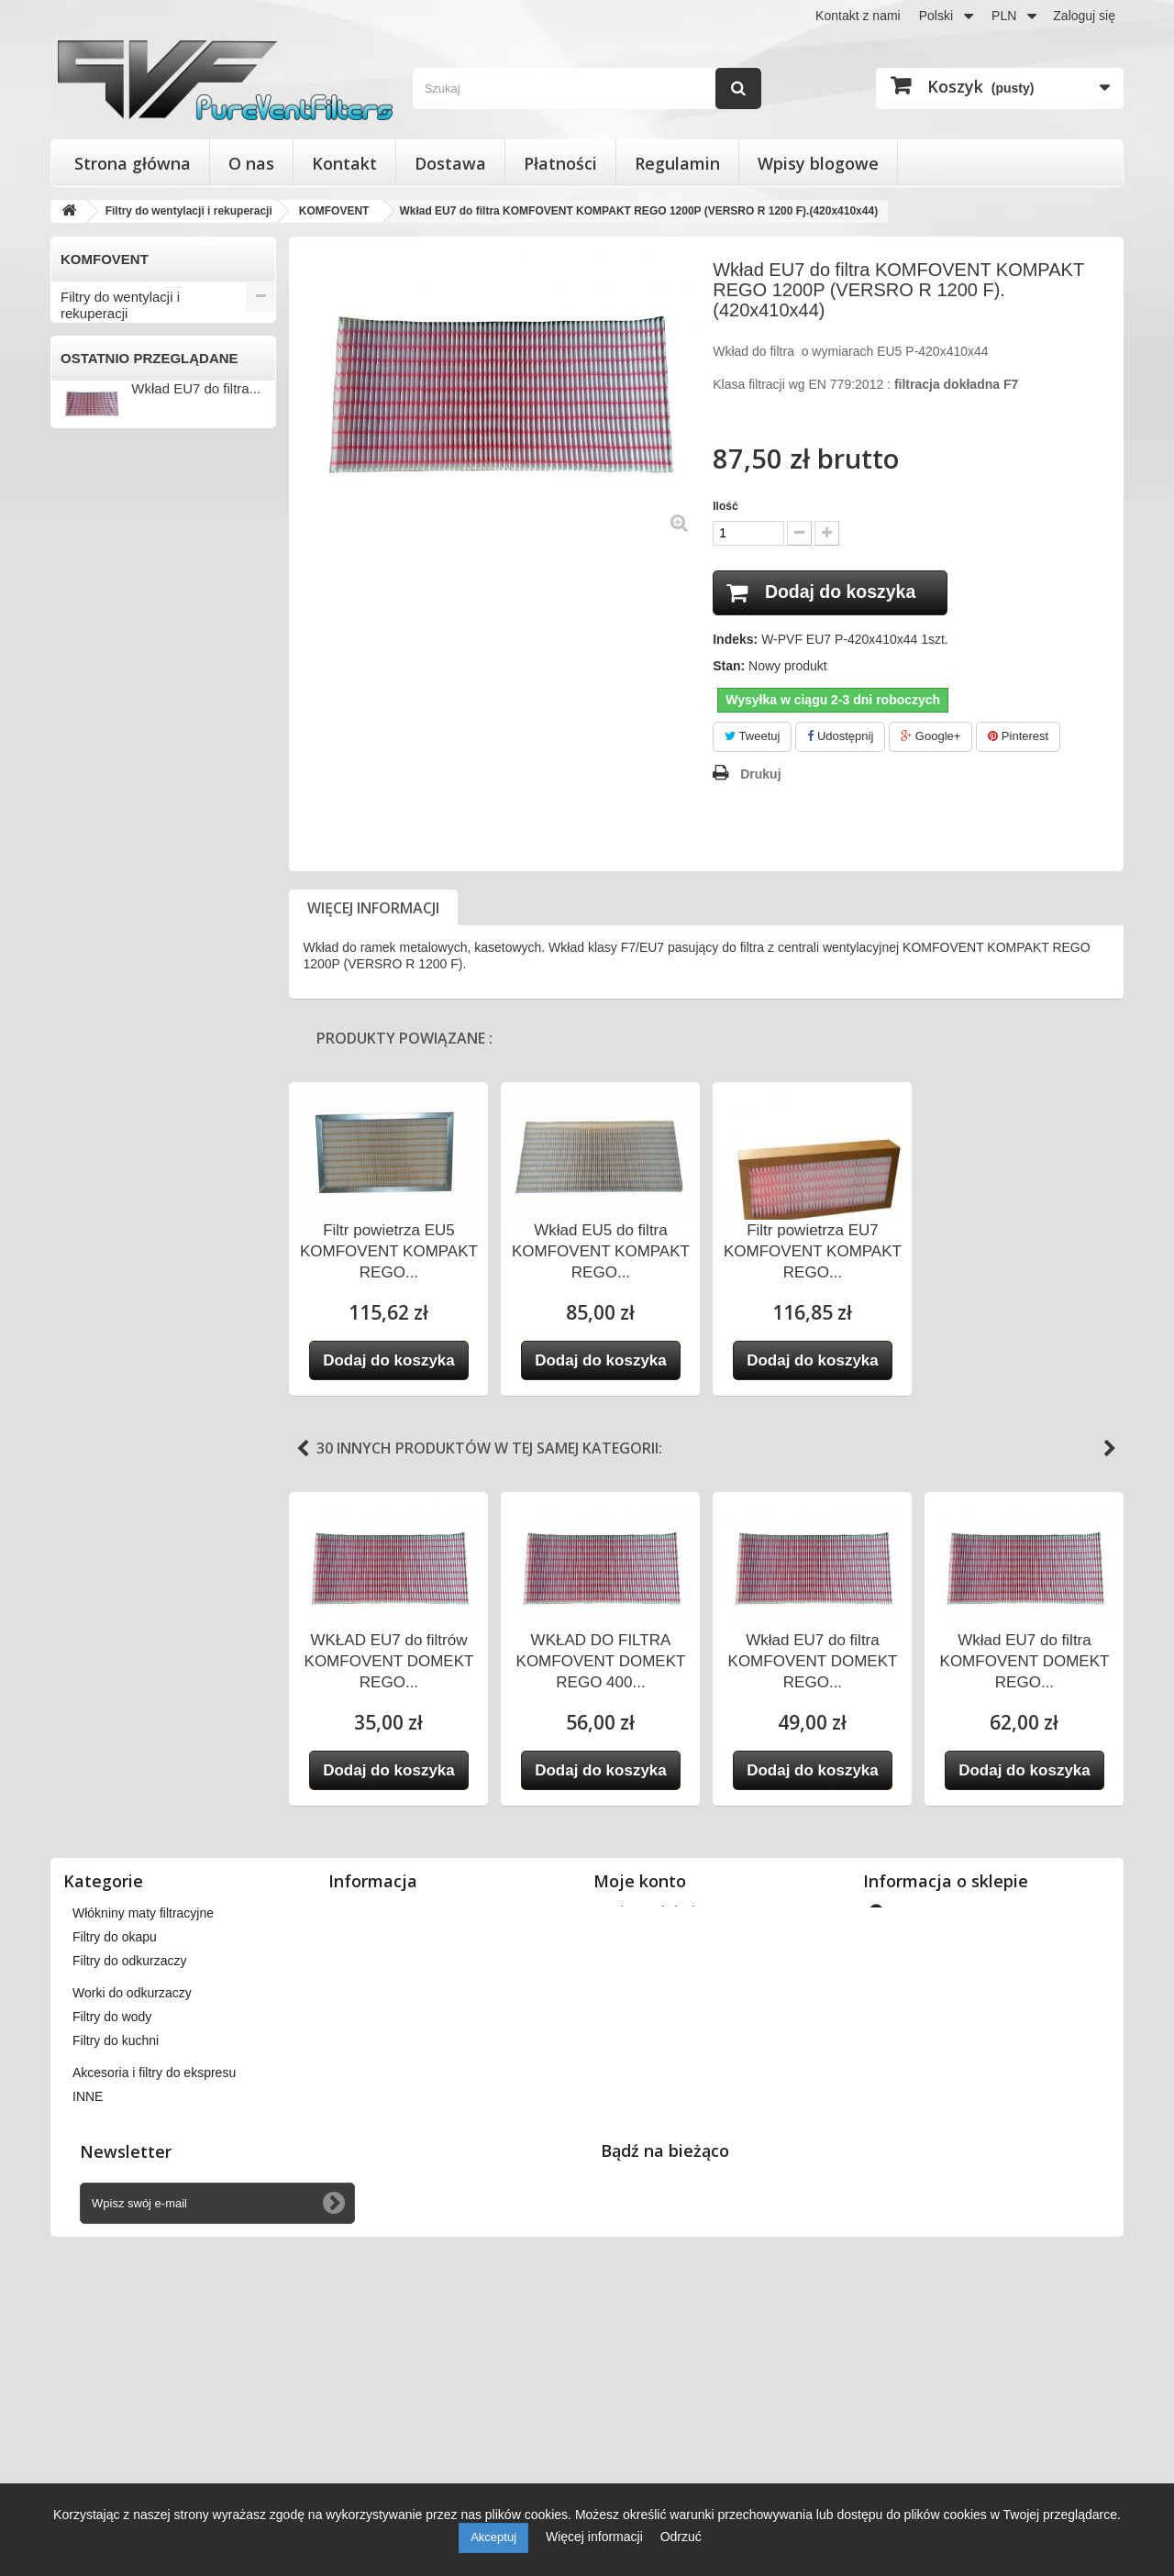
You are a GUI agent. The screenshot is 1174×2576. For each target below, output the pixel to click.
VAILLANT (95, 1191)
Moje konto (639, 2086)
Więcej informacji (373, 908)
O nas (251, 163)
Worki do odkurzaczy (124, 1738)
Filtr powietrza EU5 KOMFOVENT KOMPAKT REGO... (389, 1251)
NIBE (80, 979)
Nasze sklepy (376, 2116)
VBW (79, 1282)
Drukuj (760, 774)
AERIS (84, 374)
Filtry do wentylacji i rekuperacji (120, 305)
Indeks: (735, 640)
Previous (303, 1449)
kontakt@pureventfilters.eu (1015, 2272)
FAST (81, 707)
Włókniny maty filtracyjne (136, 1647)
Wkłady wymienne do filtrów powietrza (145, 1609)
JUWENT (91, 828)
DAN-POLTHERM (116, 616)
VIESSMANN (102, 1372)
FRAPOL (90, 767)
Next (1110, 1449)
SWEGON (94, 1100)
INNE (80, 1524)
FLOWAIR (94, 737)
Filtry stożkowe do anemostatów (116, 1562)
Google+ (930, 737)
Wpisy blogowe (818, 163)
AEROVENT (100, 404)
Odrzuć (681, 2536)
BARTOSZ (95, 465)
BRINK (85, 525)
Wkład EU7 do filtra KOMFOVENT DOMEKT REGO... (813, 1661)
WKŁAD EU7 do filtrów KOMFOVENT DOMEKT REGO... (389, 1661)
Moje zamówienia (652, 2116)
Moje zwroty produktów (668, 2140)
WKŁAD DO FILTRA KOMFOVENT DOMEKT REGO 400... (601, 1661)
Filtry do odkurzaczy (122, 1708)
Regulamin (677, 163)
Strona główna (132, 163)
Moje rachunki (642, 2164)
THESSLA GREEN (118, 1161)
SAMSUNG (97, 1070)
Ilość (725, 506)
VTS (77, 1433)
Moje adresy (637, 2188)
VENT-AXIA (98, 1312)
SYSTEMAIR (102, 1130)
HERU (83, 797)
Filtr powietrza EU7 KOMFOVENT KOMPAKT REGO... (813, 1251)
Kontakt (344, 163)
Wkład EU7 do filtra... (195, 1968)
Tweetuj (752, 737)
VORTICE (93, 1403)
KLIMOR (90, 888)
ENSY (82, 676)
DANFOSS (96, 586)
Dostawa (450, 163)
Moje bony (632, 2235)
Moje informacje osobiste (674, 2212)
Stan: (729, 666)
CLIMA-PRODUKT (118, 555)
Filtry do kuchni (107, 1799)
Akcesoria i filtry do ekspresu (148, 1829)
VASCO (87, 1251)
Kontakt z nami (858, 15)
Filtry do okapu (105, 1678)
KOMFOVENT (106, 919)
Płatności (560, 163)
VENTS (86, 1342)
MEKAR (88, 949)
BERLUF (90, 495)
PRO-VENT (98, 1009)
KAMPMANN (102, 858)
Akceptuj (493, 2537)
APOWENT (97, 434)
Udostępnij (840, 737)
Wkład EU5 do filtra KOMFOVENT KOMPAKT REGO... (601, 1251)
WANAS (88, 1463)
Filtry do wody (103, 1768)
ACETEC (91, 344)
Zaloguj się (1084, 15)
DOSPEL (91, 646)
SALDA (86, 1040)
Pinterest (1018, 737)
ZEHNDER (96, 1494)
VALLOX (89, 1221)
